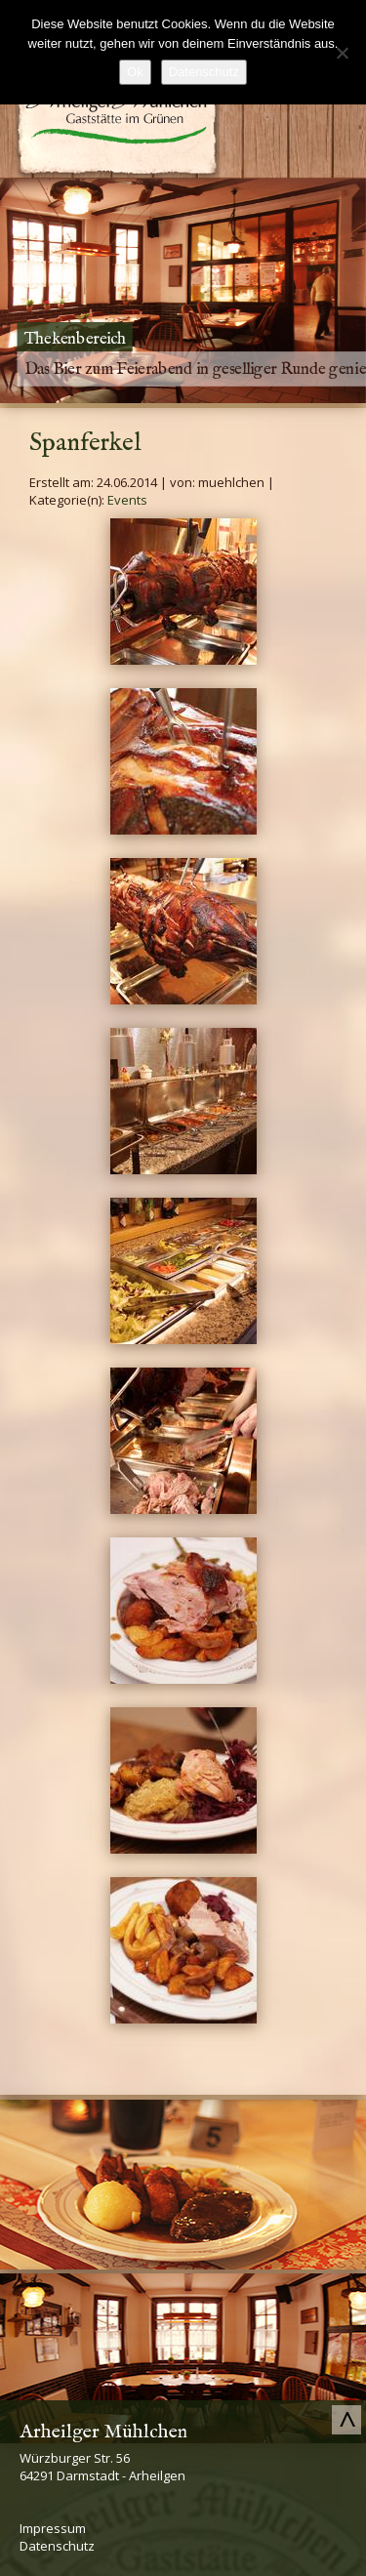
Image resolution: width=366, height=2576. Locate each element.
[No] (341, 52)
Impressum (53, 2528)
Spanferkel (85, 443)
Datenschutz (57, 2546)
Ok (135, 71)
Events (127, 500)
